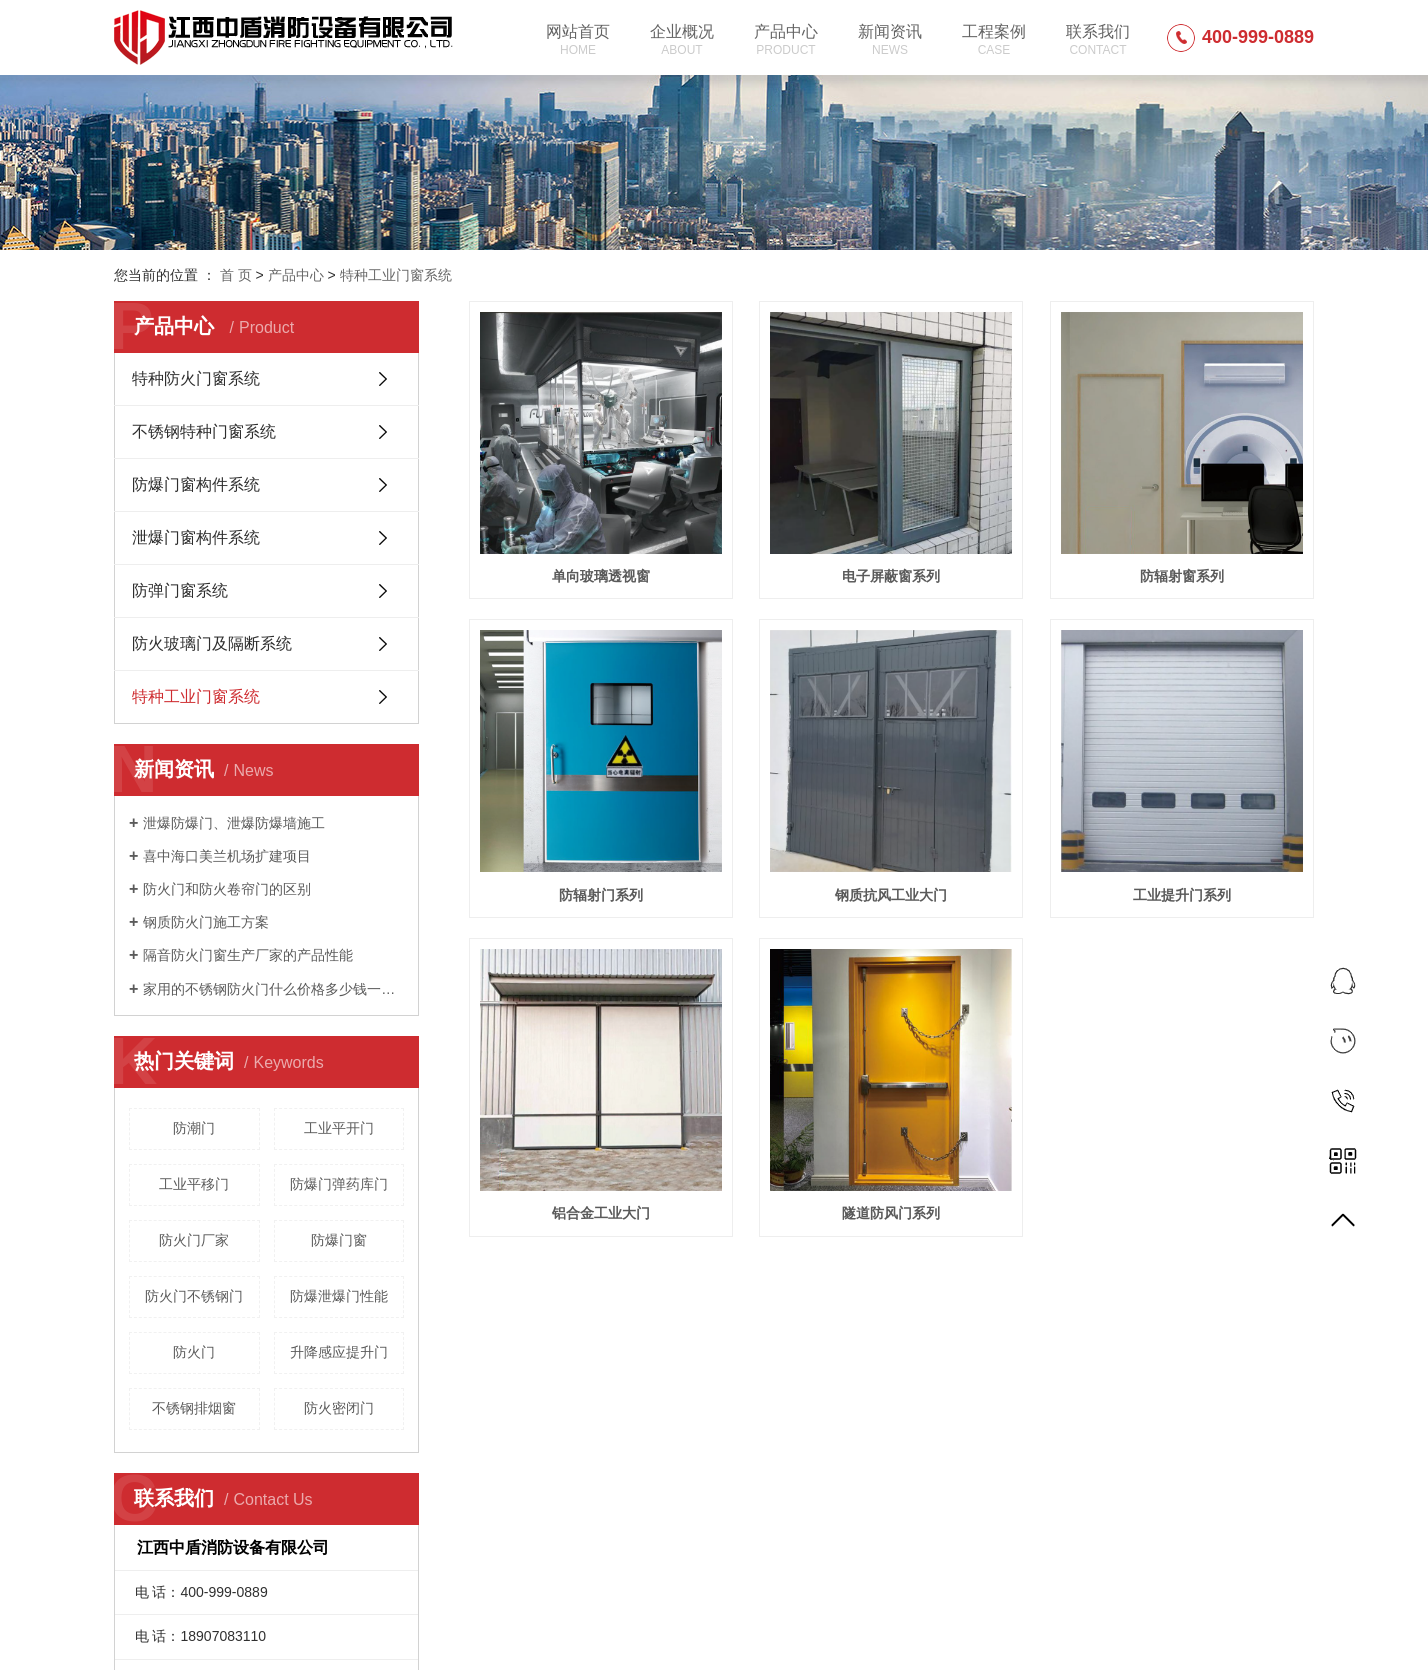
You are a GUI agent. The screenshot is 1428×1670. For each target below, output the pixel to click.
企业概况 (682, 40)
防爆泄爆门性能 (339, 1296)
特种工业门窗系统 (396, 275)
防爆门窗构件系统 (196, 484)
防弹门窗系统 (180, 590)
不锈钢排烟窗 (194, 1408)
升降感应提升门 (339, 1352)
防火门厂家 (194, 1240)
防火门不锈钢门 (194, 1296)
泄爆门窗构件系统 (196, 537)
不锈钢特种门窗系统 (204, 431)
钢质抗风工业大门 (891, 895)
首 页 (236, 275)
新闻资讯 (890, 40)
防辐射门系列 (601, 895)
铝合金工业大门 (601, 1213)
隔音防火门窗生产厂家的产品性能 (248, 955)
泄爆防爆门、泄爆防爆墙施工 (234, 823)
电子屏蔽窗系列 (891, 576)
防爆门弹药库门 (339, 1184)
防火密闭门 (339, 1408)
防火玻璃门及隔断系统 (212, 643)
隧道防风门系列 (891, 1213)
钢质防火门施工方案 (206, 922)
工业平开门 (339, 1128)
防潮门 (194, 1128)
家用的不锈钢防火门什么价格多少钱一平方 (273, 989)
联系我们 (1098, 40)
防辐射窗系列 (1182, 576)
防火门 (194, 1352)
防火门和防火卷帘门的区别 (227, 889)
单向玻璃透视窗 (601, 576)
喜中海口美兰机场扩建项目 (227, 856)
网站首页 (578, 40)
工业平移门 (194, 1184)
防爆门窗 (339, 1240)
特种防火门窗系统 (196, 378)
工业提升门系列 (1182, 895)
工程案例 (994, 40)
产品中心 (786, 40)
